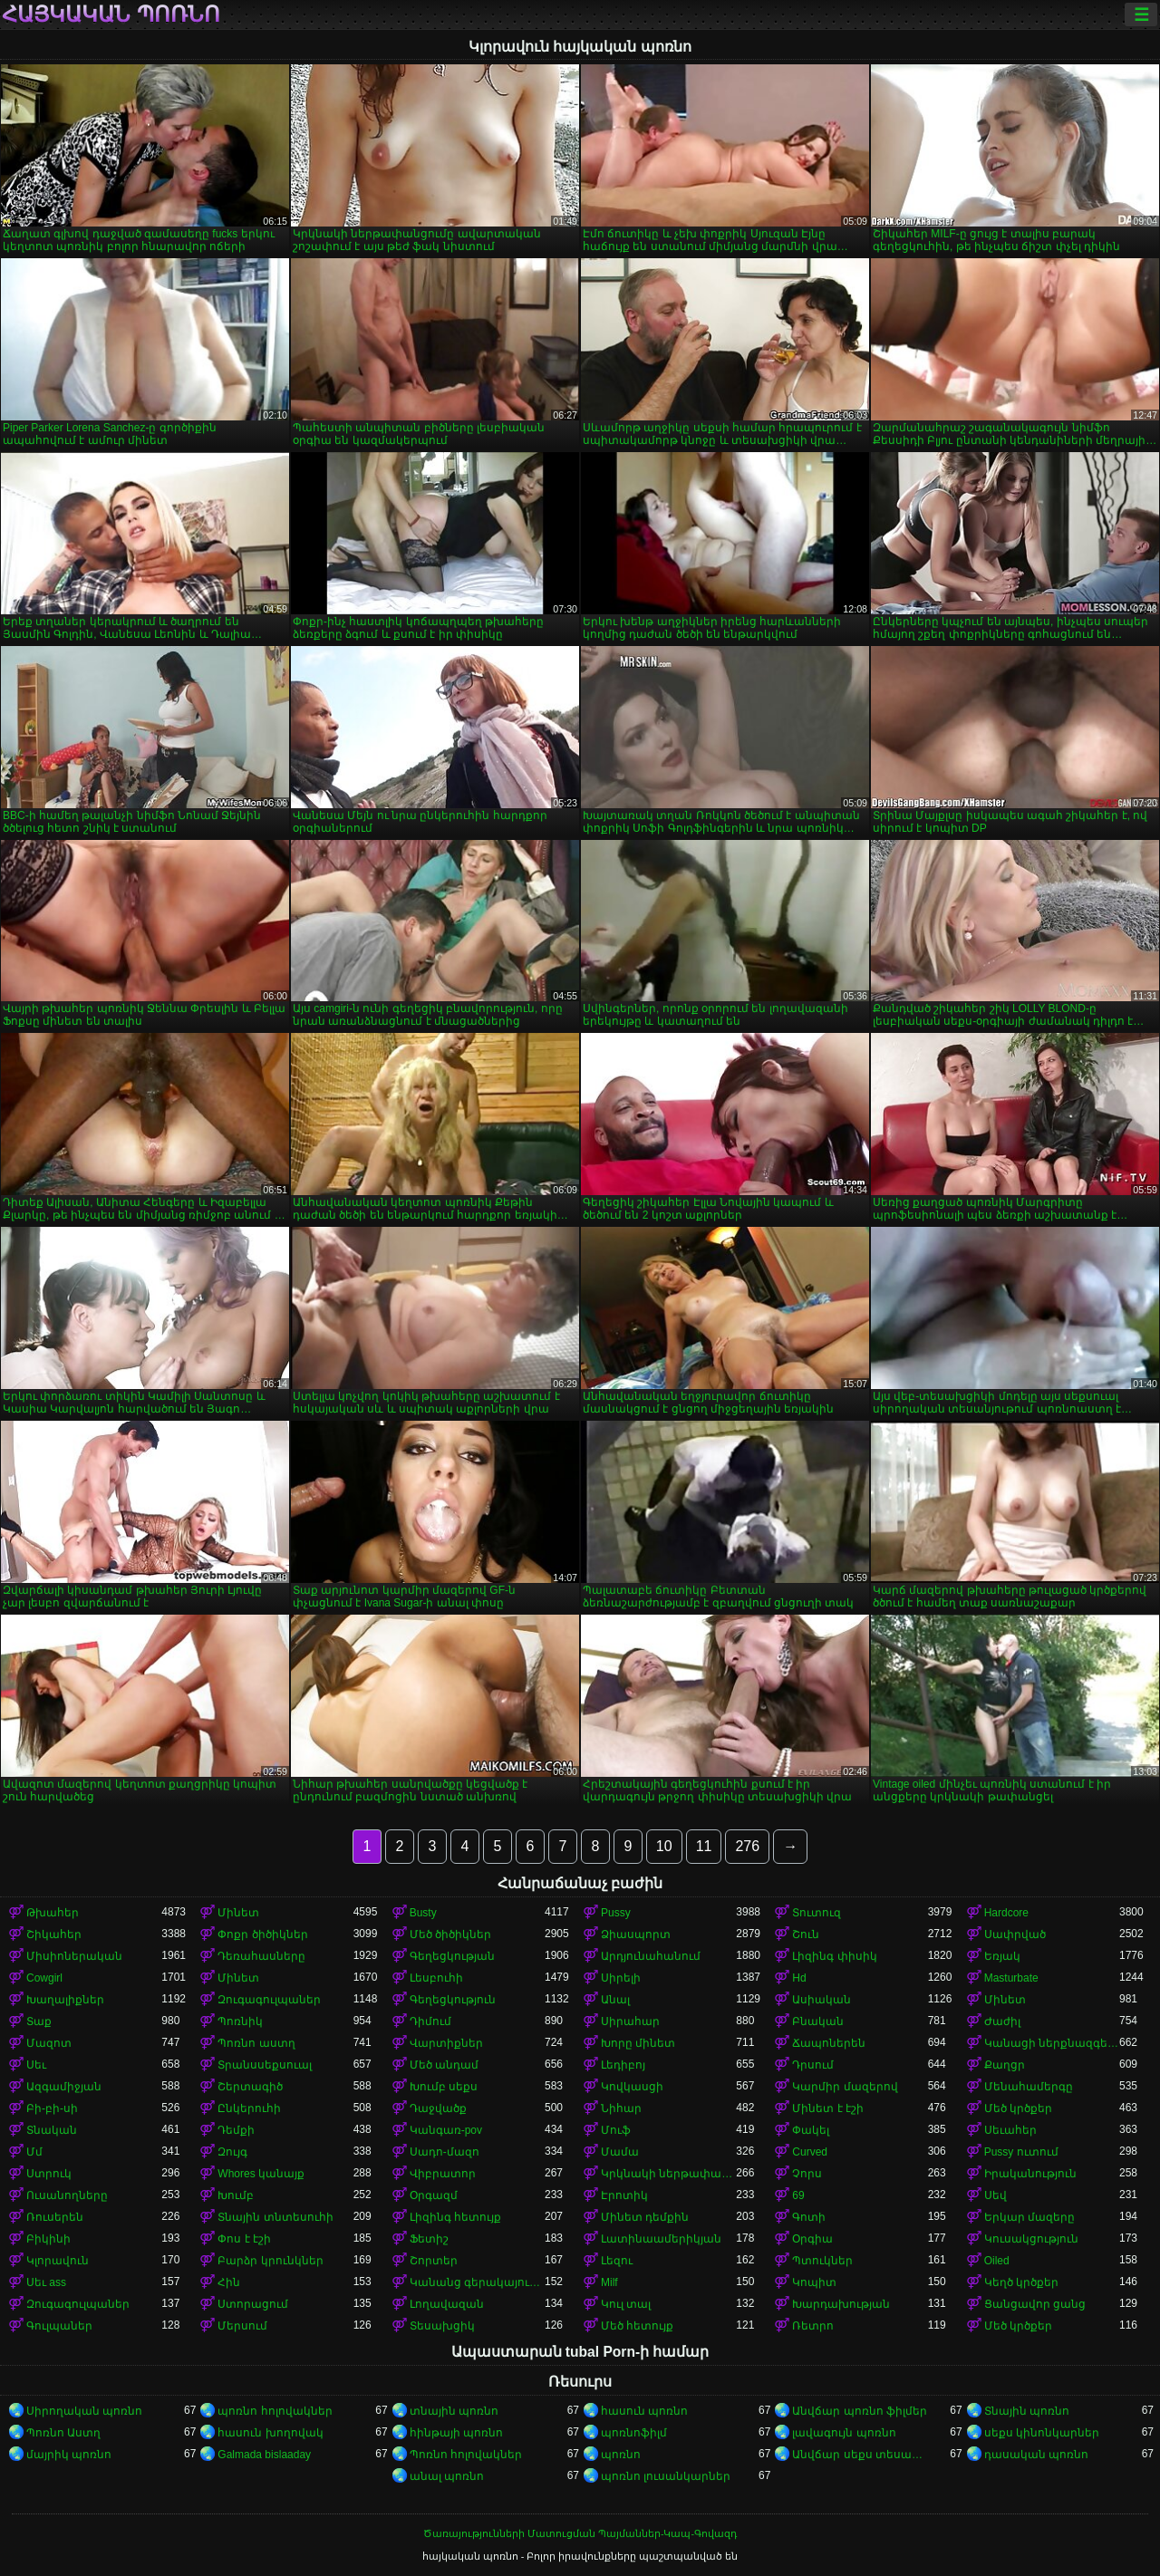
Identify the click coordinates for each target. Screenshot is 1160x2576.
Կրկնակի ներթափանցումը (668, 2173)
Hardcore (1006, 1912)
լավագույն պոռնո (843, 2432)
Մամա (620, 2152)
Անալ (615, 1999)
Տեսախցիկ (442, 2326)
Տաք (39, 2021)
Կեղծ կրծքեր (1021, 2282)
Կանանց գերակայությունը (477, 2282)
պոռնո (621, 2454)
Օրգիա (812, 2239)
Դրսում (813, 2065)
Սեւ (36, 2065)
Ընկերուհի (249, 2108)
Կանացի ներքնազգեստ (1051, 2043)
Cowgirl (44, 1978)
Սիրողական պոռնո (84, 2411)
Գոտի (809, 2217)
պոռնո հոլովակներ (275, 2411)
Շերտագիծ (250, 2086)
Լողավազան (447, 2304)
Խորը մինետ (638, 2043)
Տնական (51, 2130)
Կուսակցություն (1031, 2239)
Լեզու (617, 2260)
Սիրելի (621, 1978)
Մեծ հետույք (637, 2326)
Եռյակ (1002, 1956)
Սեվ (995, 2195)
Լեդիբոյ (623, 2065)
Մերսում (242, 2326)
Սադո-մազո (444, 2152)
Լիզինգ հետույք (455, 2217)
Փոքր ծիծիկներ (262, 1934)
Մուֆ (616, 2130)
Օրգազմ (434, 2195)
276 (747, 1846)
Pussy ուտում (1021, 2152)
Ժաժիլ (1002, 2021)
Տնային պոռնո (1026, 2411)
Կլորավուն (57, 2260)
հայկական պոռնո (111, 14)
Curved (809, 2152)
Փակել (810, 2130)
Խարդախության (841, 2304)
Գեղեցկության (452, 1956)
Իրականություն (1030, 2173)
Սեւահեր (1010, 2130)
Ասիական (821, 1999)
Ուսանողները (67, 2195)
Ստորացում (253, 2304)
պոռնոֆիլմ (634, 2432)
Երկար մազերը (1029, 2217)
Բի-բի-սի (52, 2108)
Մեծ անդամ (444, 2065)
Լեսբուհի (436, 1978)
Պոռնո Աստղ (63, 2432)
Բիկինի (48, 2239)
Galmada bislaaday (264, 2454)
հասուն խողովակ (270, 2432)
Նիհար (621, 2108)
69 (798, 2195)
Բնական (818, 2021)
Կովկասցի (632, 2086)
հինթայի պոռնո (456, 2432)
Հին (229, 2282)
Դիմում (430, 2021)
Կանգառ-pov (446, 2130)
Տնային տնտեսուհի (275, 2217)
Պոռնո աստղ (256, 2043)
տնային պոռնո (454, 2411)
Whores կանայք (261, 2173)
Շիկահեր (54, 1934)
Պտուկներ (822, 2260)
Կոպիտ (814, 2282)
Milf (609, 2282)
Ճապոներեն (828, 2043)
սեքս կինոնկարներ (1041, 2432)
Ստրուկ (49, 2173)
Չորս (807, 2173)
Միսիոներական (74, 1956)
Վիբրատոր (443, 2173)
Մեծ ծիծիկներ (450, 1934)
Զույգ (232, 2152)
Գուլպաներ (59, 2326)
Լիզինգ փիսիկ (834, 1956)
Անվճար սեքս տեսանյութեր (859, 2454)
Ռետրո (813, 2326)
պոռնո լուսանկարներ (665, 2476)
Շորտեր (434, 2260)
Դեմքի (236, 2130)
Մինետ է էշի (828, 2108)
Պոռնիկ (240, 2021)
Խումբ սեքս (444, 2086)
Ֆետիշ (429, 2239)
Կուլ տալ (626, 2304)
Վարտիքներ (446, 2043)
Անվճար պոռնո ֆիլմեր (859, 2411)
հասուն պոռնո (644, 2411)
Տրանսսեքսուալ (265, 2065)
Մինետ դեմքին (645, 2217)
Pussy (616, 1912)
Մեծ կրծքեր (1018, 2108)
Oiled (997, 2260)
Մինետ (238, 1912)
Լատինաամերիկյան (661, 2239)
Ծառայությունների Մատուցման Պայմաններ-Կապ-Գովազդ (580, 2533)
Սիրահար (630, 2021)
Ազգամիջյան (64, 2086)
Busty (423, 1912)
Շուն (805, 1934)
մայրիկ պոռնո (68, 2454)
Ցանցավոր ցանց (1035, 2304)
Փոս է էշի (244, 2239)
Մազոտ (49, 2043)
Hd (799, 1978)
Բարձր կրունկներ (270, 2260)
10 (664, 1846)
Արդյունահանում (651, 1956)
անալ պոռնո (447, 2476)
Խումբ (236, 2195)
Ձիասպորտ (636, 1934)
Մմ (34, 2152)
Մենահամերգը (1028, 2086)
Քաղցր (1004, 2065)
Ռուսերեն (54, 2217)
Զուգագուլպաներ (269, 1999)
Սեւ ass (46, 2282)
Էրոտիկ (624, 2195)
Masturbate (1011, 1978)
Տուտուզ (816, 1912)
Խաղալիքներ (65, 1999)
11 (704, 1846)
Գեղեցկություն (453, 1999)
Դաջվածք (438, 2108)
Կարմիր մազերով (844, 2086)
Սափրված (1015, 1934)
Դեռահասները (261, 1956)
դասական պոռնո (1036, 2454)
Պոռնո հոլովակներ (466, 2454)
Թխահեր (52, 1912)
